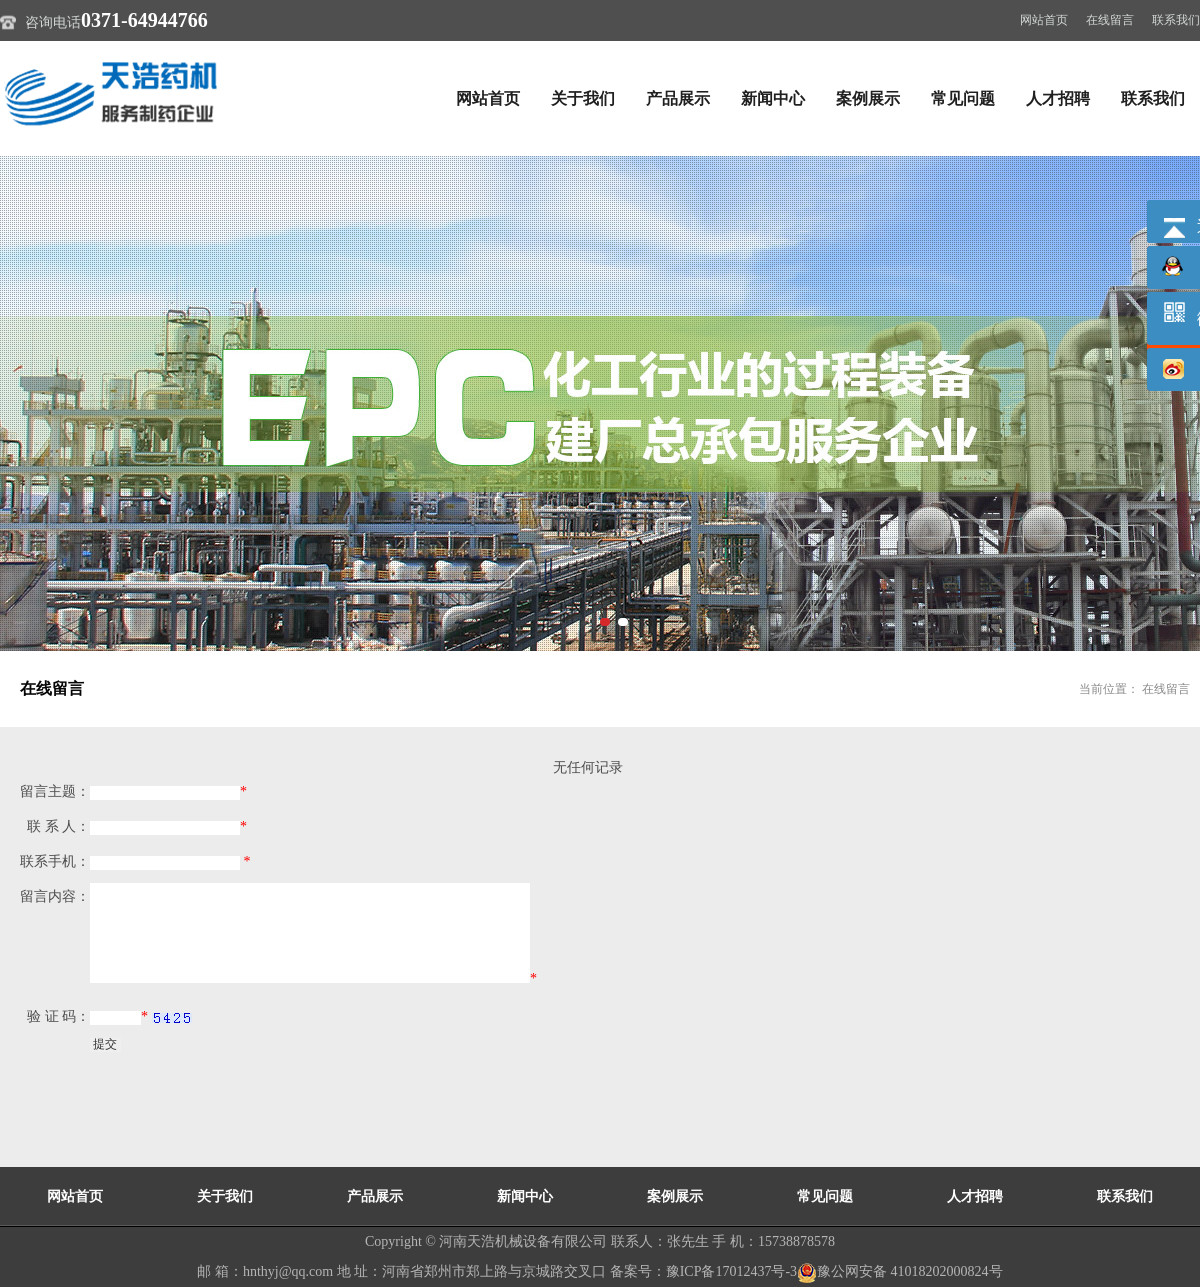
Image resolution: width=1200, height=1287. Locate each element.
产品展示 (678, 98)
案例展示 (868, 98)
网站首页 (1044, 20)
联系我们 (1176, 20)
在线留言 (1110, 20)
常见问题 (963, 98)
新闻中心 (773, 98)
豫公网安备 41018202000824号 (900, 1271)
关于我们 (583, 98)
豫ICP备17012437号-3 (731, 1271)
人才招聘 (1058, 98)
